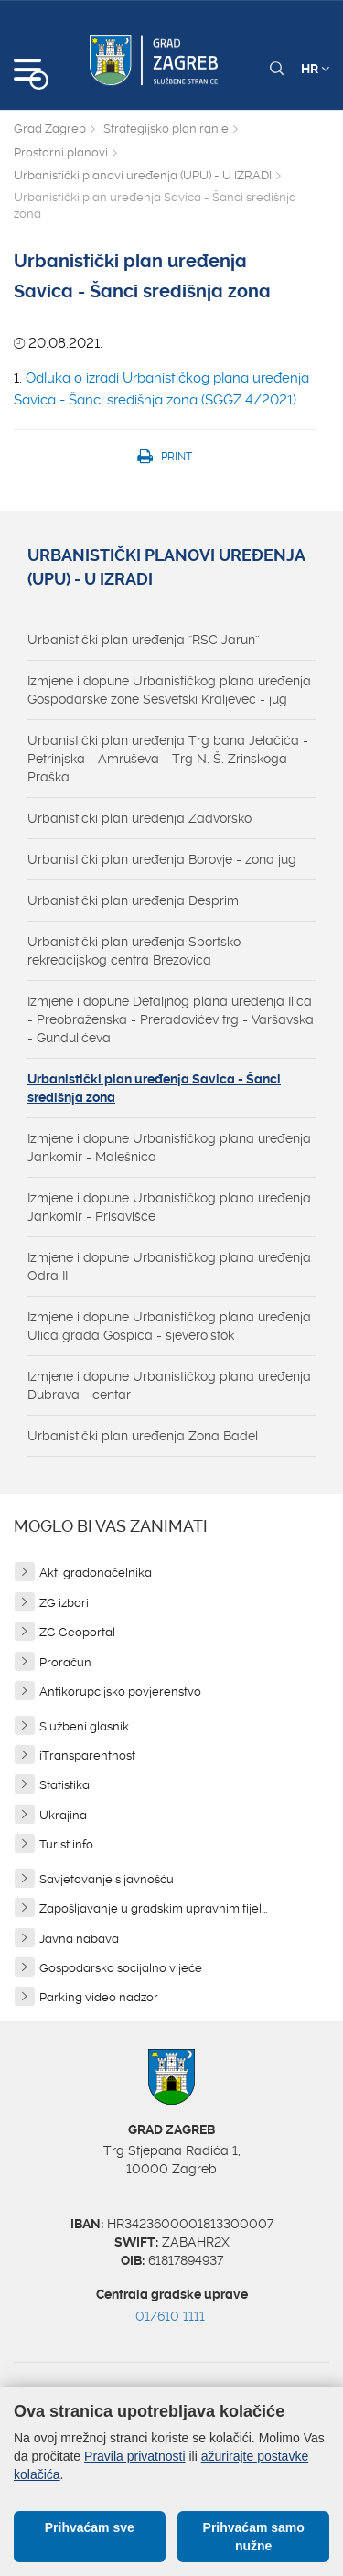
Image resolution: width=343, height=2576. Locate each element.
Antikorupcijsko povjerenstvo (120, 1691)
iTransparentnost (87, 1755)
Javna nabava (79, 1938)
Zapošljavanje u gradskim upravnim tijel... (153, 1908)
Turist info (66, 1844)
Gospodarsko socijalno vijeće (120, 1968)
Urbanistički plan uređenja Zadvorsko (139, 818)
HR (315, 68)
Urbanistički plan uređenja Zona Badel (142, 1435)
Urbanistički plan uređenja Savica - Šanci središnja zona (154, 1088)
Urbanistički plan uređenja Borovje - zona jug (161, 859)
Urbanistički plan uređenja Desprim (133, 900)
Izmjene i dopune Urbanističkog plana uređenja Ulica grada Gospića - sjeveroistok (169, 1326)
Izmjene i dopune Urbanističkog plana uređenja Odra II (169, 1266)
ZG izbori (64, 1603)
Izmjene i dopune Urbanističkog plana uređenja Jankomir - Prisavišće (169, 1207)
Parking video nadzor (98, 1997)
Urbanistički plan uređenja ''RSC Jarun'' (143, 639)
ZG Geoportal (77, 1632)
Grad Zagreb (50, 128)
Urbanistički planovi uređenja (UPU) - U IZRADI (143, 175)
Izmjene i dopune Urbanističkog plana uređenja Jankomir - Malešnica (169, 1147)
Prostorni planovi (61, 152)
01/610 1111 (170, 2316)
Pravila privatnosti (135, 2456)
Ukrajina (63, 1815)
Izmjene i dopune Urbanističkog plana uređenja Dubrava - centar (169, 1385)
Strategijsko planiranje (166, 128)
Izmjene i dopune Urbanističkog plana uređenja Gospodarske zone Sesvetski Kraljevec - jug (169, 690)
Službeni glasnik (84, 1726)
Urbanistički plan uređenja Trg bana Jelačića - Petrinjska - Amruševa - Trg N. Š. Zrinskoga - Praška (167, 758)
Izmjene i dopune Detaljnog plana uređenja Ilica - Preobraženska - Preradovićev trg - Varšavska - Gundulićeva (170, 1019)
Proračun (65, 1662)
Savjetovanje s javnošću (106, 1879)
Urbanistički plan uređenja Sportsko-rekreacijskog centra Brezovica (136, 950)
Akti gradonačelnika (95, 1572)
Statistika (64, 1785)
